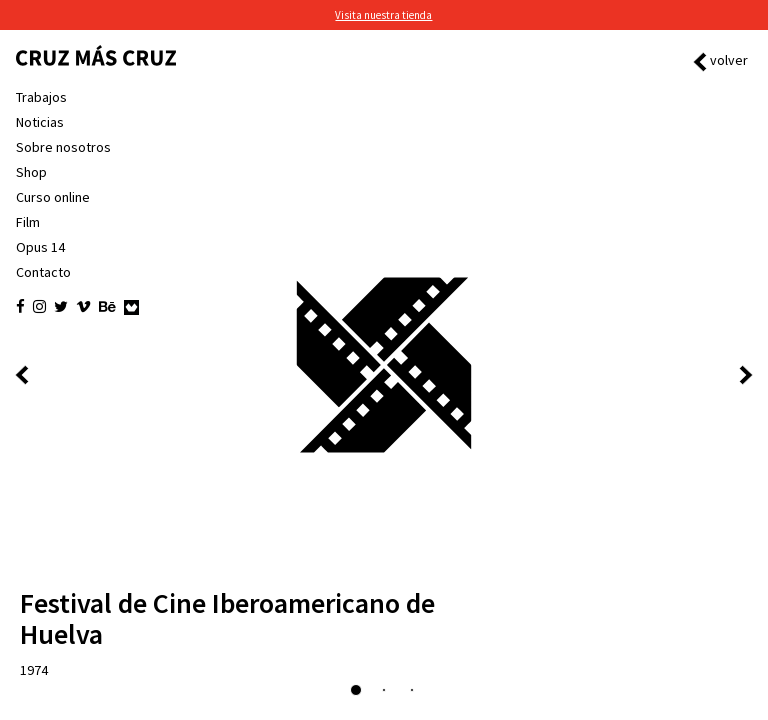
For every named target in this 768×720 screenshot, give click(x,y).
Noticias (40, 122)
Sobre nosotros (63, 147)
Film (28, 222)
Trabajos (41, 97)
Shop (31, 172)
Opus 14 (40, 247)
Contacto (43, 272)
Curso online (53, 197)
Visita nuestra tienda (383, 15)
